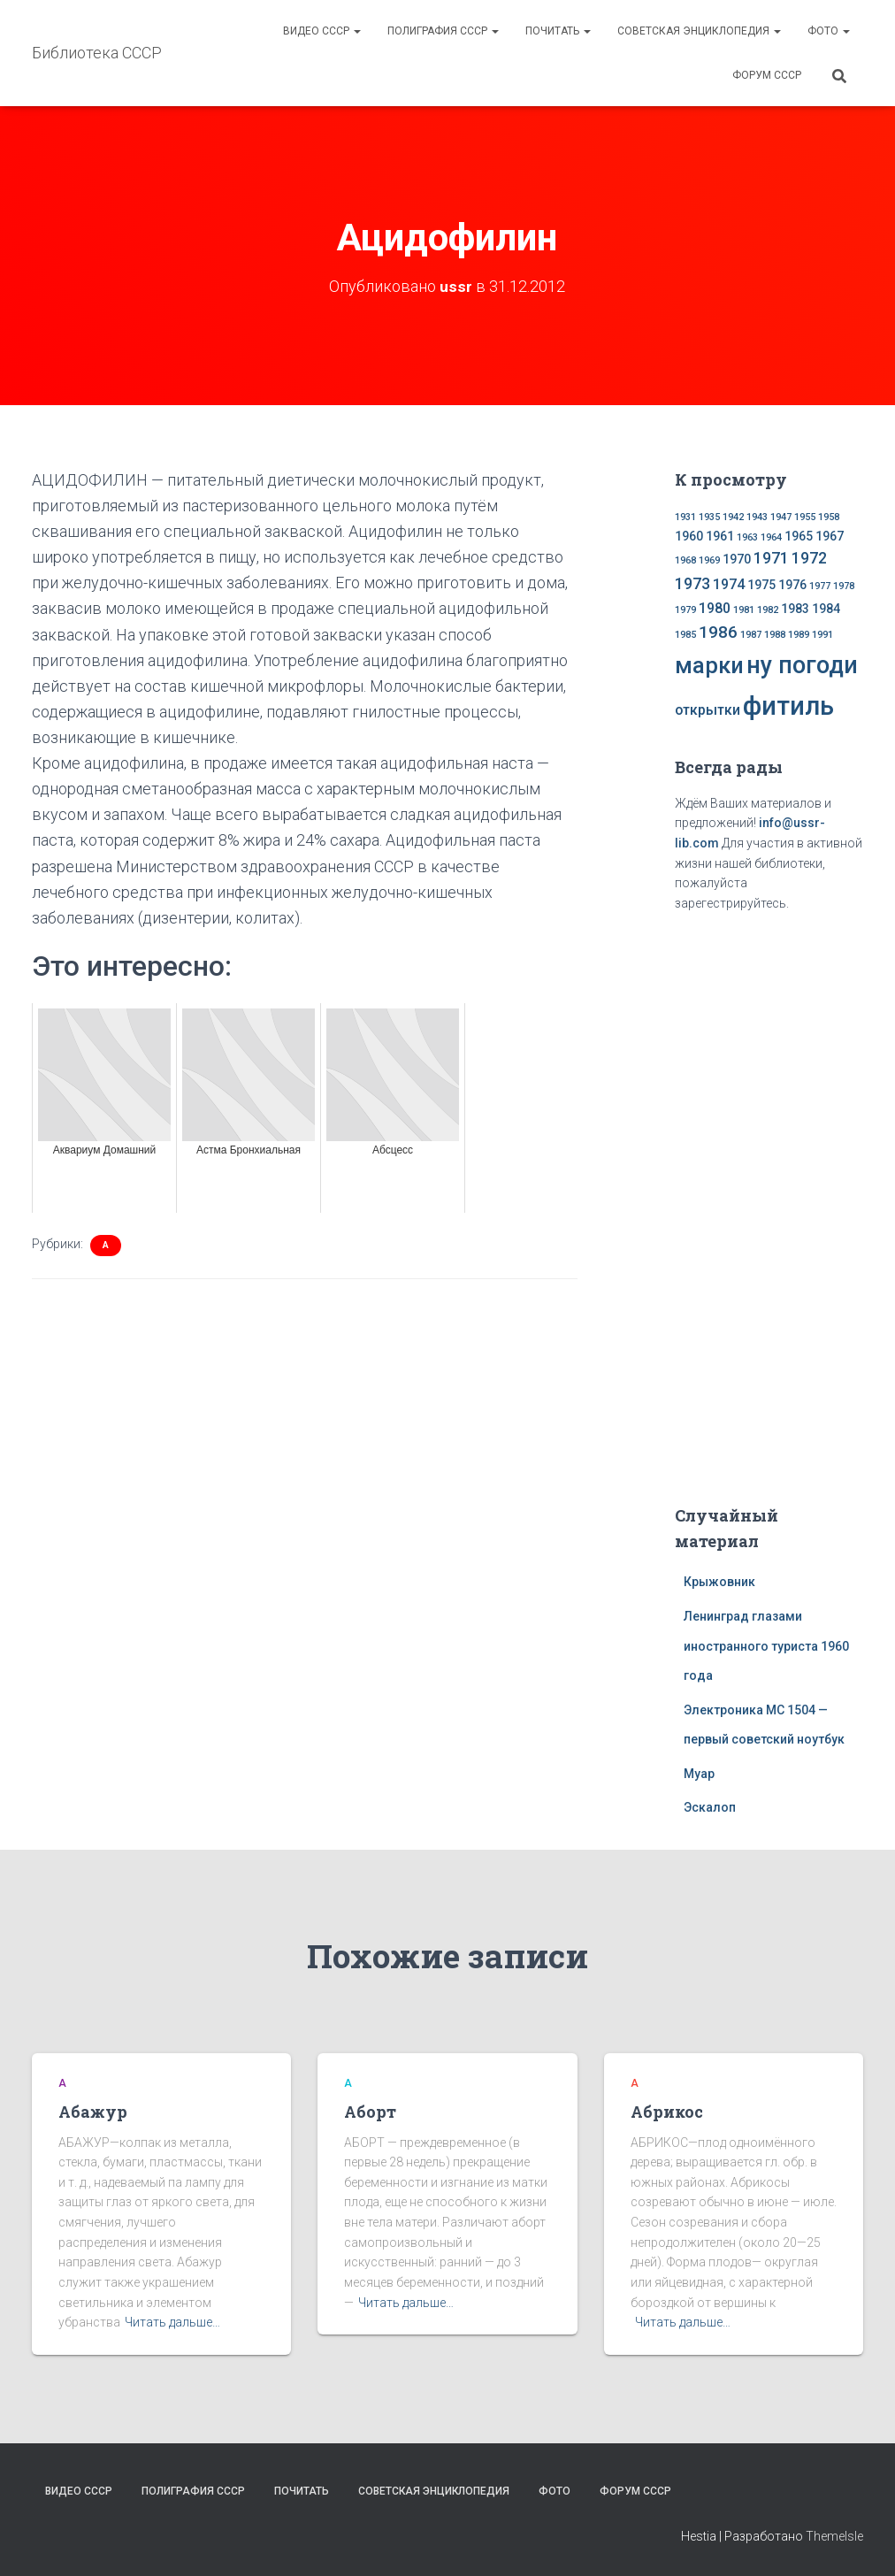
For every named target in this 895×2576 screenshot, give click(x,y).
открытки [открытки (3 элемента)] (707, 710)
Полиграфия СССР (443, 31)
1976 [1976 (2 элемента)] (792, 585)
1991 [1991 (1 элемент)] (822, 634)
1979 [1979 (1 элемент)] (685, 610)
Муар (699, 1774)
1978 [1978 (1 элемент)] (843, 586)
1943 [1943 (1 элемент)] (757, 517)
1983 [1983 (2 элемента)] (795, 609)
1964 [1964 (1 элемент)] (771, 537)
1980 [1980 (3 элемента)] (715, 608)
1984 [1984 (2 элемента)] (826, 609)
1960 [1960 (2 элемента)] (689, 536)
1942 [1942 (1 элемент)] (733, 517)
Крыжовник (719, 1582)
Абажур (92, 2111)
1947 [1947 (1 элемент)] (781, 517)
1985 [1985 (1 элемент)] (685, 634)
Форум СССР (766, 75)
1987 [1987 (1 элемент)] (750, 634)
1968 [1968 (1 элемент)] (685, 560)
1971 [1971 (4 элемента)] (771, 558)
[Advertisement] (784, 1204)
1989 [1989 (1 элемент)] (798, 634)
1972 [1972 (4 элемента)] (809, 558)
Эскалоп (710, 1807)
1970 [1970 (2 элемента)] (737, 559)
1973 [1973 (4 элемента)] (692, 584)
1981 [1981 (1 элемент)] (743, 610)
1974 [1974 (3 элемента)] (729, 584)
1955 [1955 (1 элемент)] (804, 517)
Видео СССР (322, 31)
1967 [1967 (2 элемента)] (829, 536)
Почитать (558, 31)
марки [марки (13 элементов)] (709, 665)
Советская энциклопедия (699, 31)
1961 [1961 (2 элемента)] (720, 536)
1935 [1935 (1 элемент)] (709, 517)
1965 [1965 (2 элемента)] (798, 536)
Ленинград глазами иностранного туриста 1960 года (766, 1646)
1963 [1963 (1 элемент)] (747, 537)
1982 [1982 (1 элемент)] (767, 610)
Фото (828, 31)
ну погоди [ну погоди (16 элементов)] (802, 665)
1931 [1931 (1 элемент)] (685, 517)
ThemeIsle (834, 2536)
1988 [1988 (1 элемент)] (774, 634)
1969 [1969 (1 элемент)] (709, 560)
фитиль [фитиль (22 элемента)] (788, 706)
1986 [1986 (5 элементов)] (718, 632)
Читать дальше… (172, 2322)
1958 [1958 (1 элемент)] (828, 517)
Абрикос (667, 2111)
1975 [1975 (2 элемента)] (761, 585)
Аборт (370, 2111)
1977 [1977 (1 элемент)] (819, 586)
